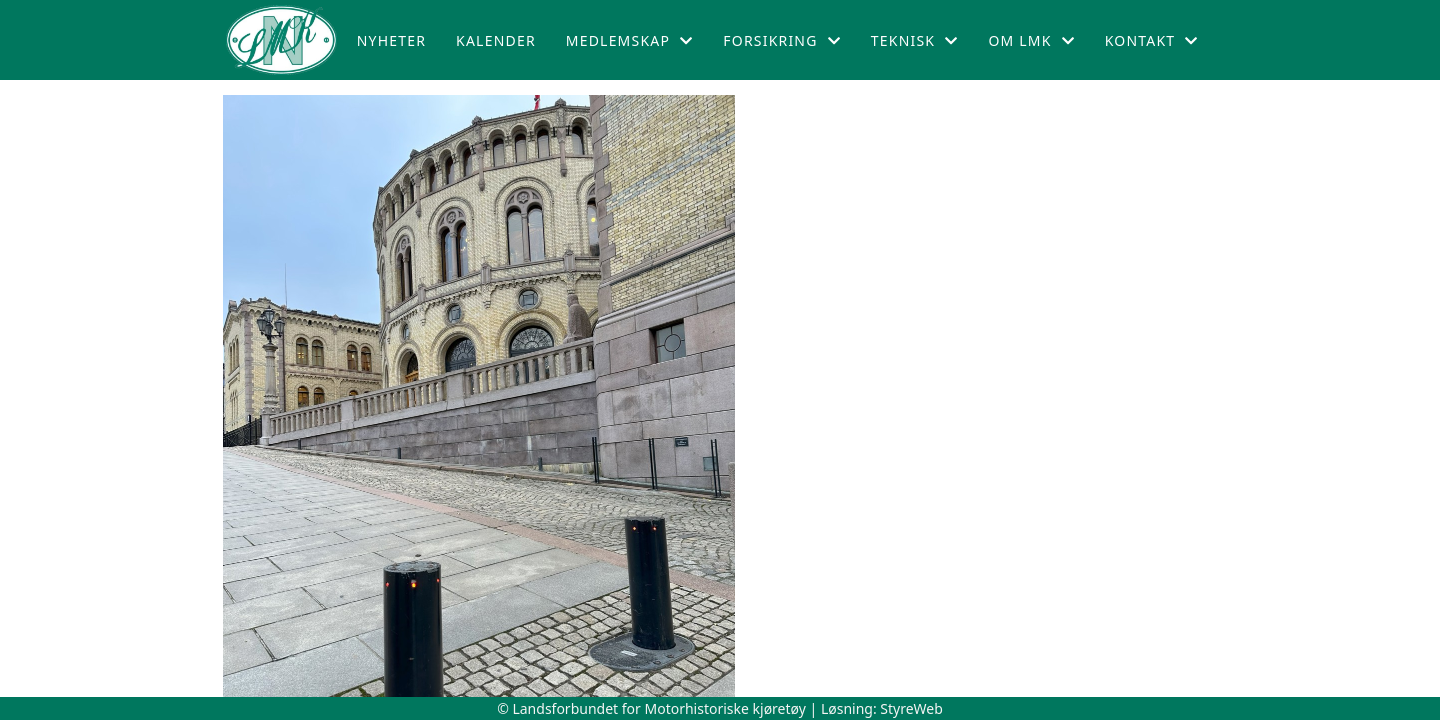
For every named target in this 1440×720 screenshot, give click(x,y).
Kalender (496, 40)
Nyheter (391, 40)
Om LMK (1031, 40)
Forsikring (782, 40)
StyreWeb (911, 708)
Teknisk (915, 40)
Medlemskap (630, 40)
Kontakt (1152, 40)
